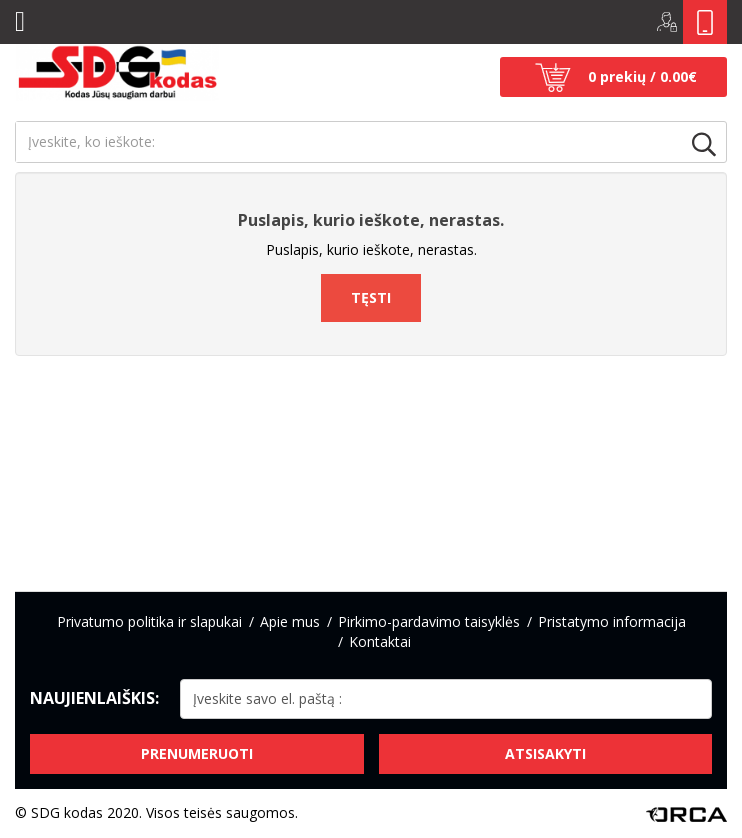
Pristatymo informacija (612, 621)
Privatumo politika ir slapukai (149, 621)
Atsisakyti (545, 753)
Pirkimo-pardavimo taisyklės (429, 621)
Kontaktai (380, 641)
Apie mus (290, 621)
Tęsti (371, 297)
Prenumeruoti (197, 753)
